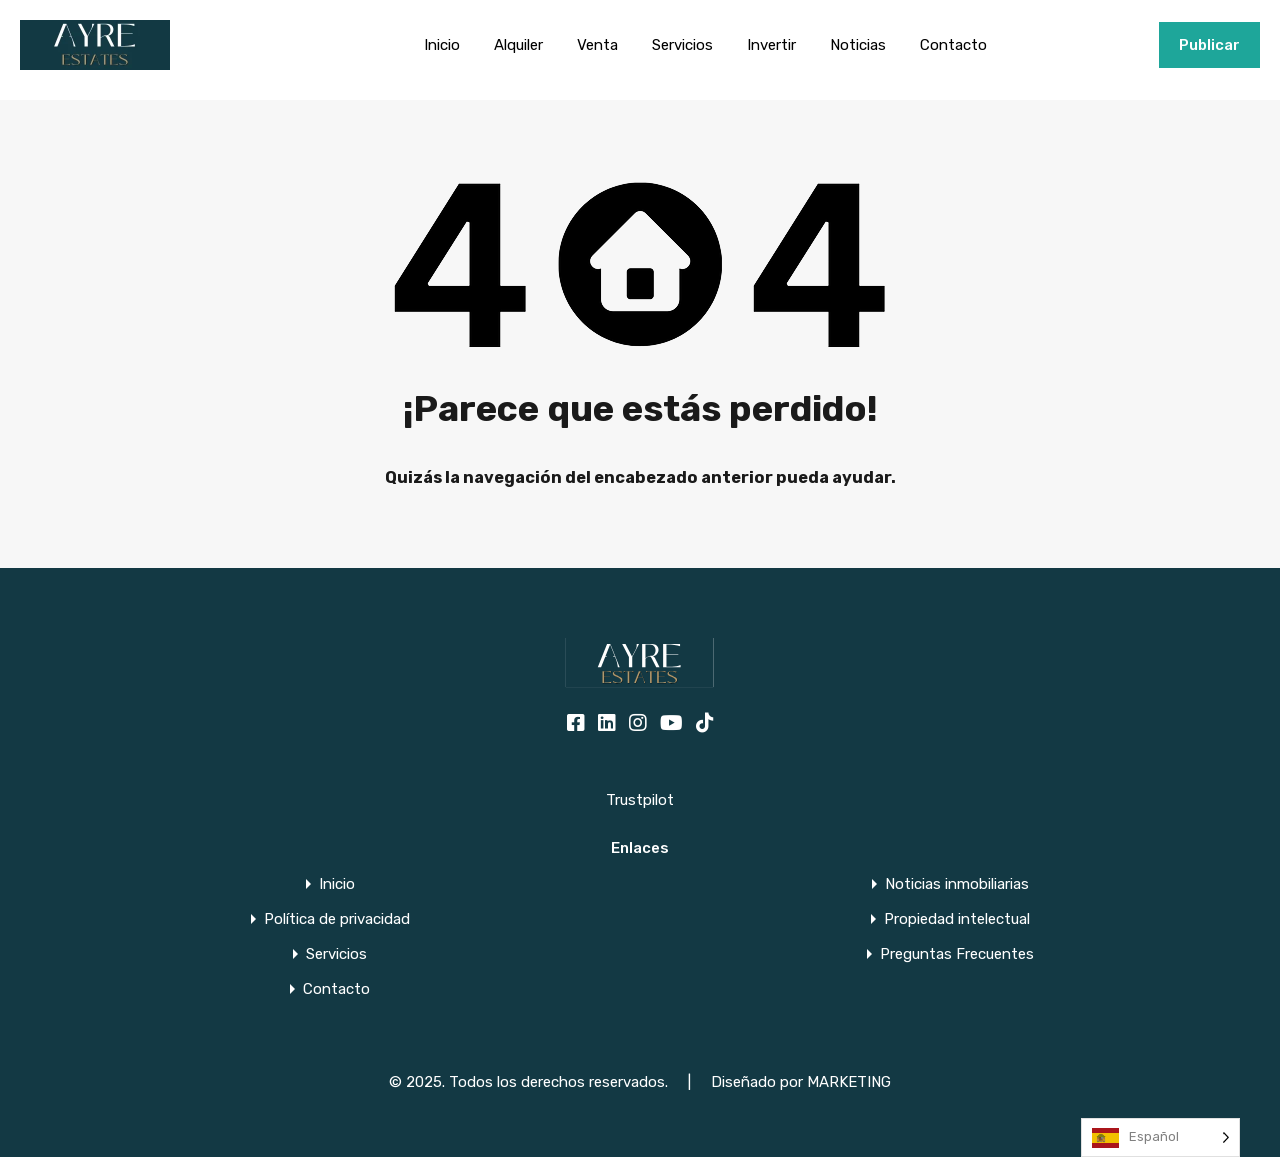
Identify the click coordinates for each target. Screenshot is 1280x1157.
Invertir (771, 45)
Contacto (953, 45)
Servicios (682, 45)
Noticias (858, 45)
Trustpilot (640, 800)
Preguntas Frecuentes (957, 954)
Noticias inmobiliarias (957, 884)
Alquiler (518, 45)
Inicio (442, 45)
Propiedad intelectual (957, 919)
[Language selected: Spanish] (1160, 1137)
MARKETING (849, 1082)
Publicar (1209, 45)
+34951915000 (1095, 45)
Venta (597, 45)
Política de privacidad (337, 919)
